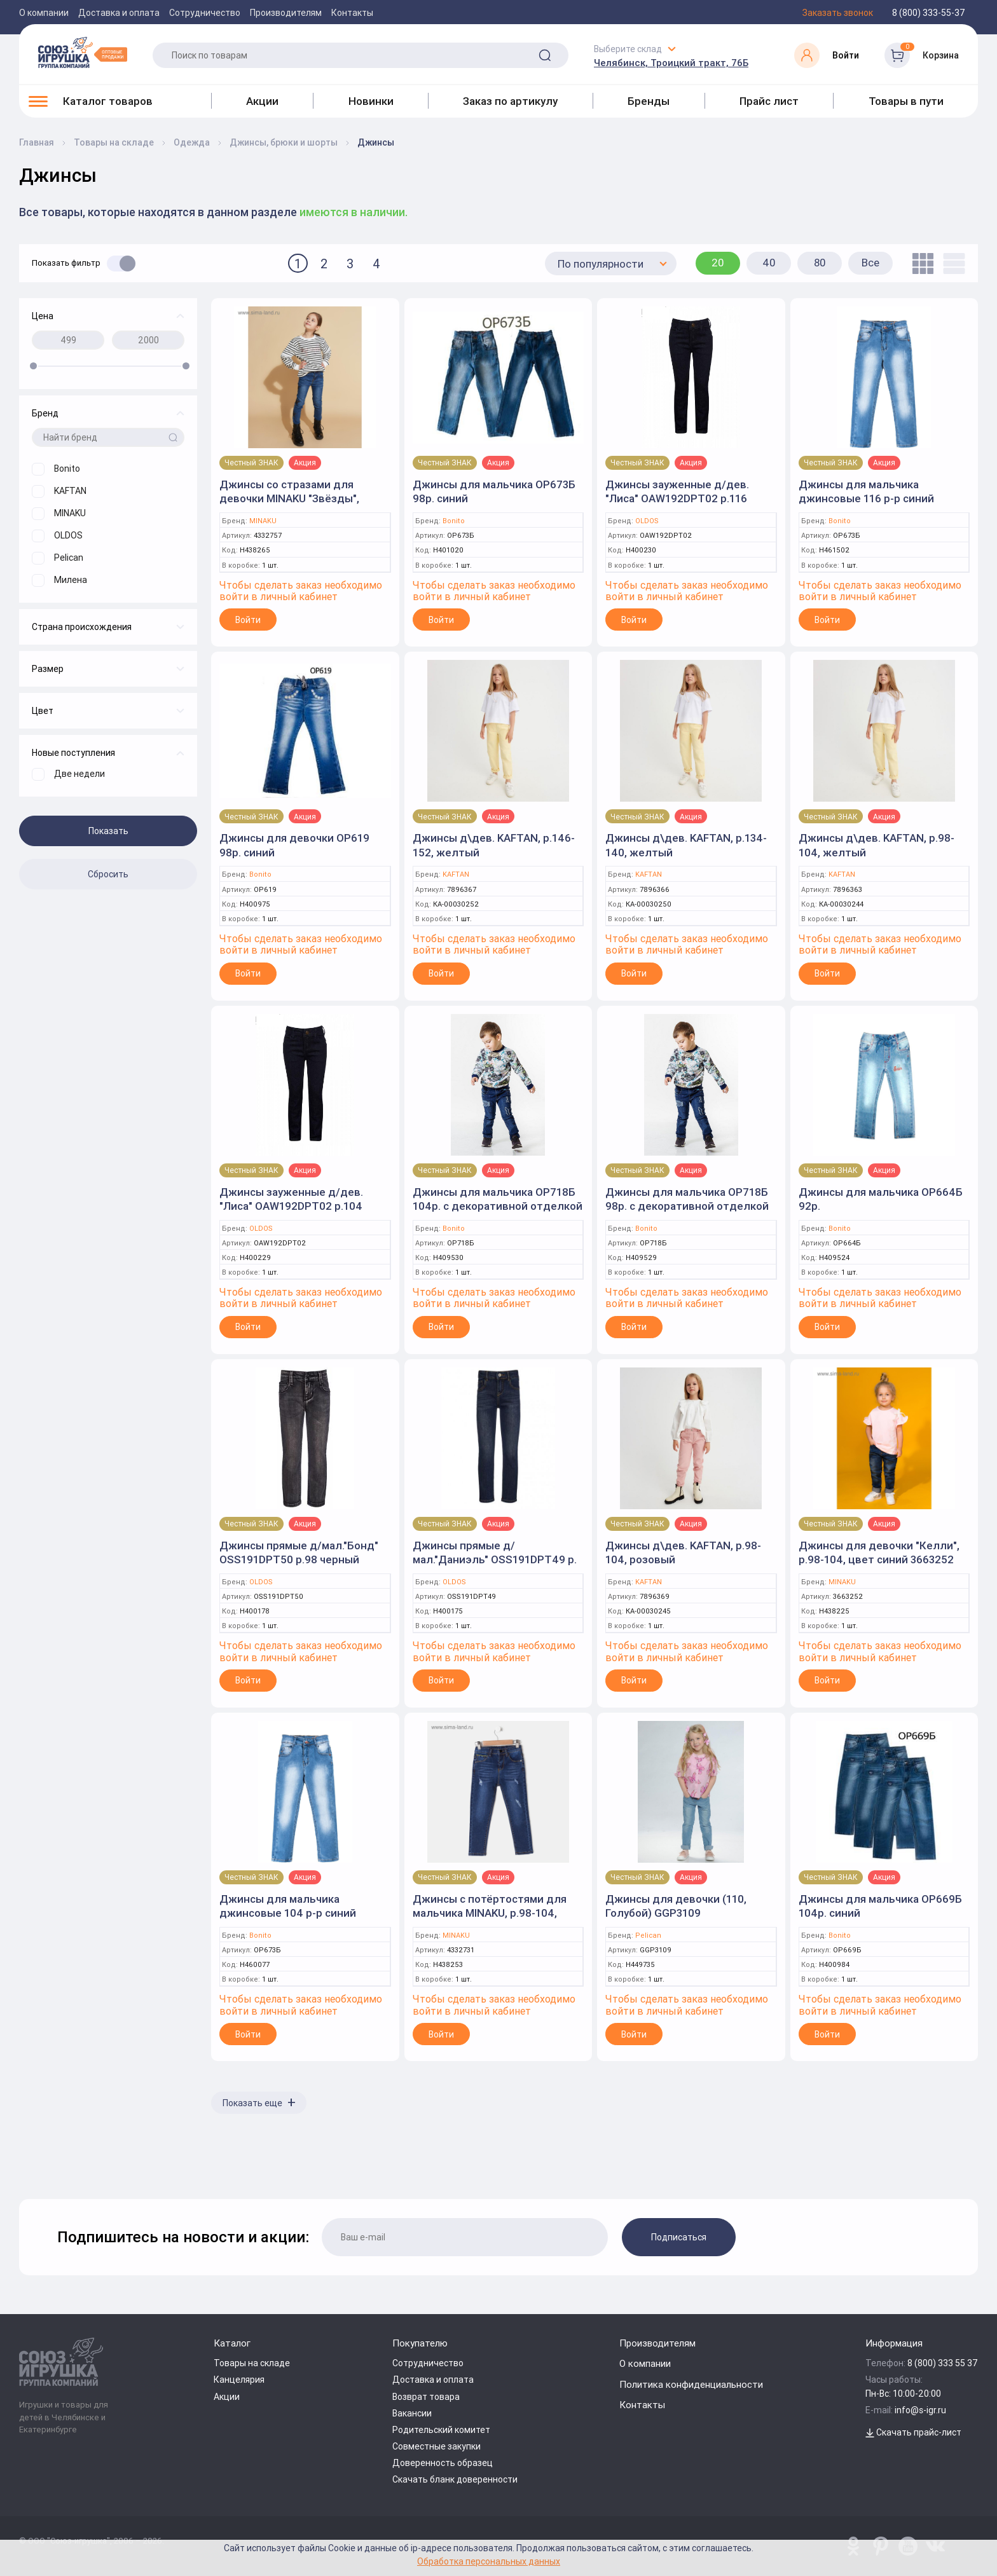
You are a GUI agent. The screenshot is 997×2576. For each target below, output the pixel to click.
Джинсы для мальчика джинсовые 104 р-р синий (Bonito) (287, 1913)
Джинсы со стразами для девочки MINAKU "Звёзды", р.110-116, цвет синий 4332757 (299, 498)
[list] (951, 263)
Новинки (371, 101)
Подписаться (678, 2237)
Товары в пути (906, 101)
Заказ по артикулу (510, 101)
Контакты (352, 13)
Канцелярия (239, 2379)
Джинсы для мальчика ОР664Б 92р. (881, 1199)
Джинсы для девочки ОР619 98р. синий (294, 845)
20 (718, 263)
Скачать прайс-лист (913, 2432)
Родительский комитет (441, 2430)
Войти (248, 620)
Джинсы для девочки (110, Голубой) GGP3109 (675, 1906)
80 (820, 263)
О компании (44, 13)
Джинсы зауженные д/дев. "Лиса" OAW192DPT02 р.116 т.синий (677, 498)
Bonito (454, 521)
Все (870, 263)
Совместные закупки (436, 2446)
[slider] (33, 366)
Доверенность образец (442, 2463)
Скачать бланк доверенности (455, 2479)
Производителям (286, 13)
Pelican (648, 1935)
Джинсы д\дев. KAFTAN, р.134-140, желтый (686, 845)
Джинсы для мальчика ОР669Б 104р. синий (880, 1906)
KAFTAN (456, 874)
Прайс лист (769, 101)
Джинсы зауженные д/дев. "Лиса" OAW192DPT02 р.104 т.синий (291, 1206)
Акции (262, 101)
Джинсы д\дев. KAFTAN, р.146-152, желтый (494, 845)
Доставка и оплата (119, 13)
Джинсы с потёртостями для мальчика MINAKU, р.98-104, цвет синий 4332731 (490, 1913)
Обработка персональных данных (488, 2561)
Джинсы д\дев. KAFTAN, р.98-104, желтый (876, 845)
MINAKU (263, 521)
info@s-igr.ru (920, 2410)
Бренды (649, 101)
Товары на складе (252, 2363)
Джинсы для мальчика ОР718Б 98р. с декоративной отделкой (687, 1199)
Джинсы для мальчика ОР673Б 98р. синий (494, 491)
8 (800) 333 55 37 (942, 2363)
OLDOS (647, 521)
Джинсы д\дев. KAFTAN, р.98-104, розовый (683, 1552)
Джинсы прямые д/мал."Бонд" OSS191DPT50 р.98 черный (298, 1552)
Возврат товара (426, 2397)
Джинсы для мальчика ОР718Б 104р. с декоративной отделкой (497, 1199)
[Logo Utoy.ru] (82, 52)
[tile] (919, 263)
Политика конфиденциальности (691, 2384)
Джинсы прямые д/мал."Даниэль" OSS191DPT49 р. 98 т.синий (495, 1559)
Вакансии (412, 2413)
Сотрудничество (204, 13)
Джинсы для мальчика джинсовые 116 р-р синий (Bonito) (866, 498)
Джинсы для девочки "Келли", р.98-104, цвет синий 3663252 (879, 1552)
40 (769, 263)
